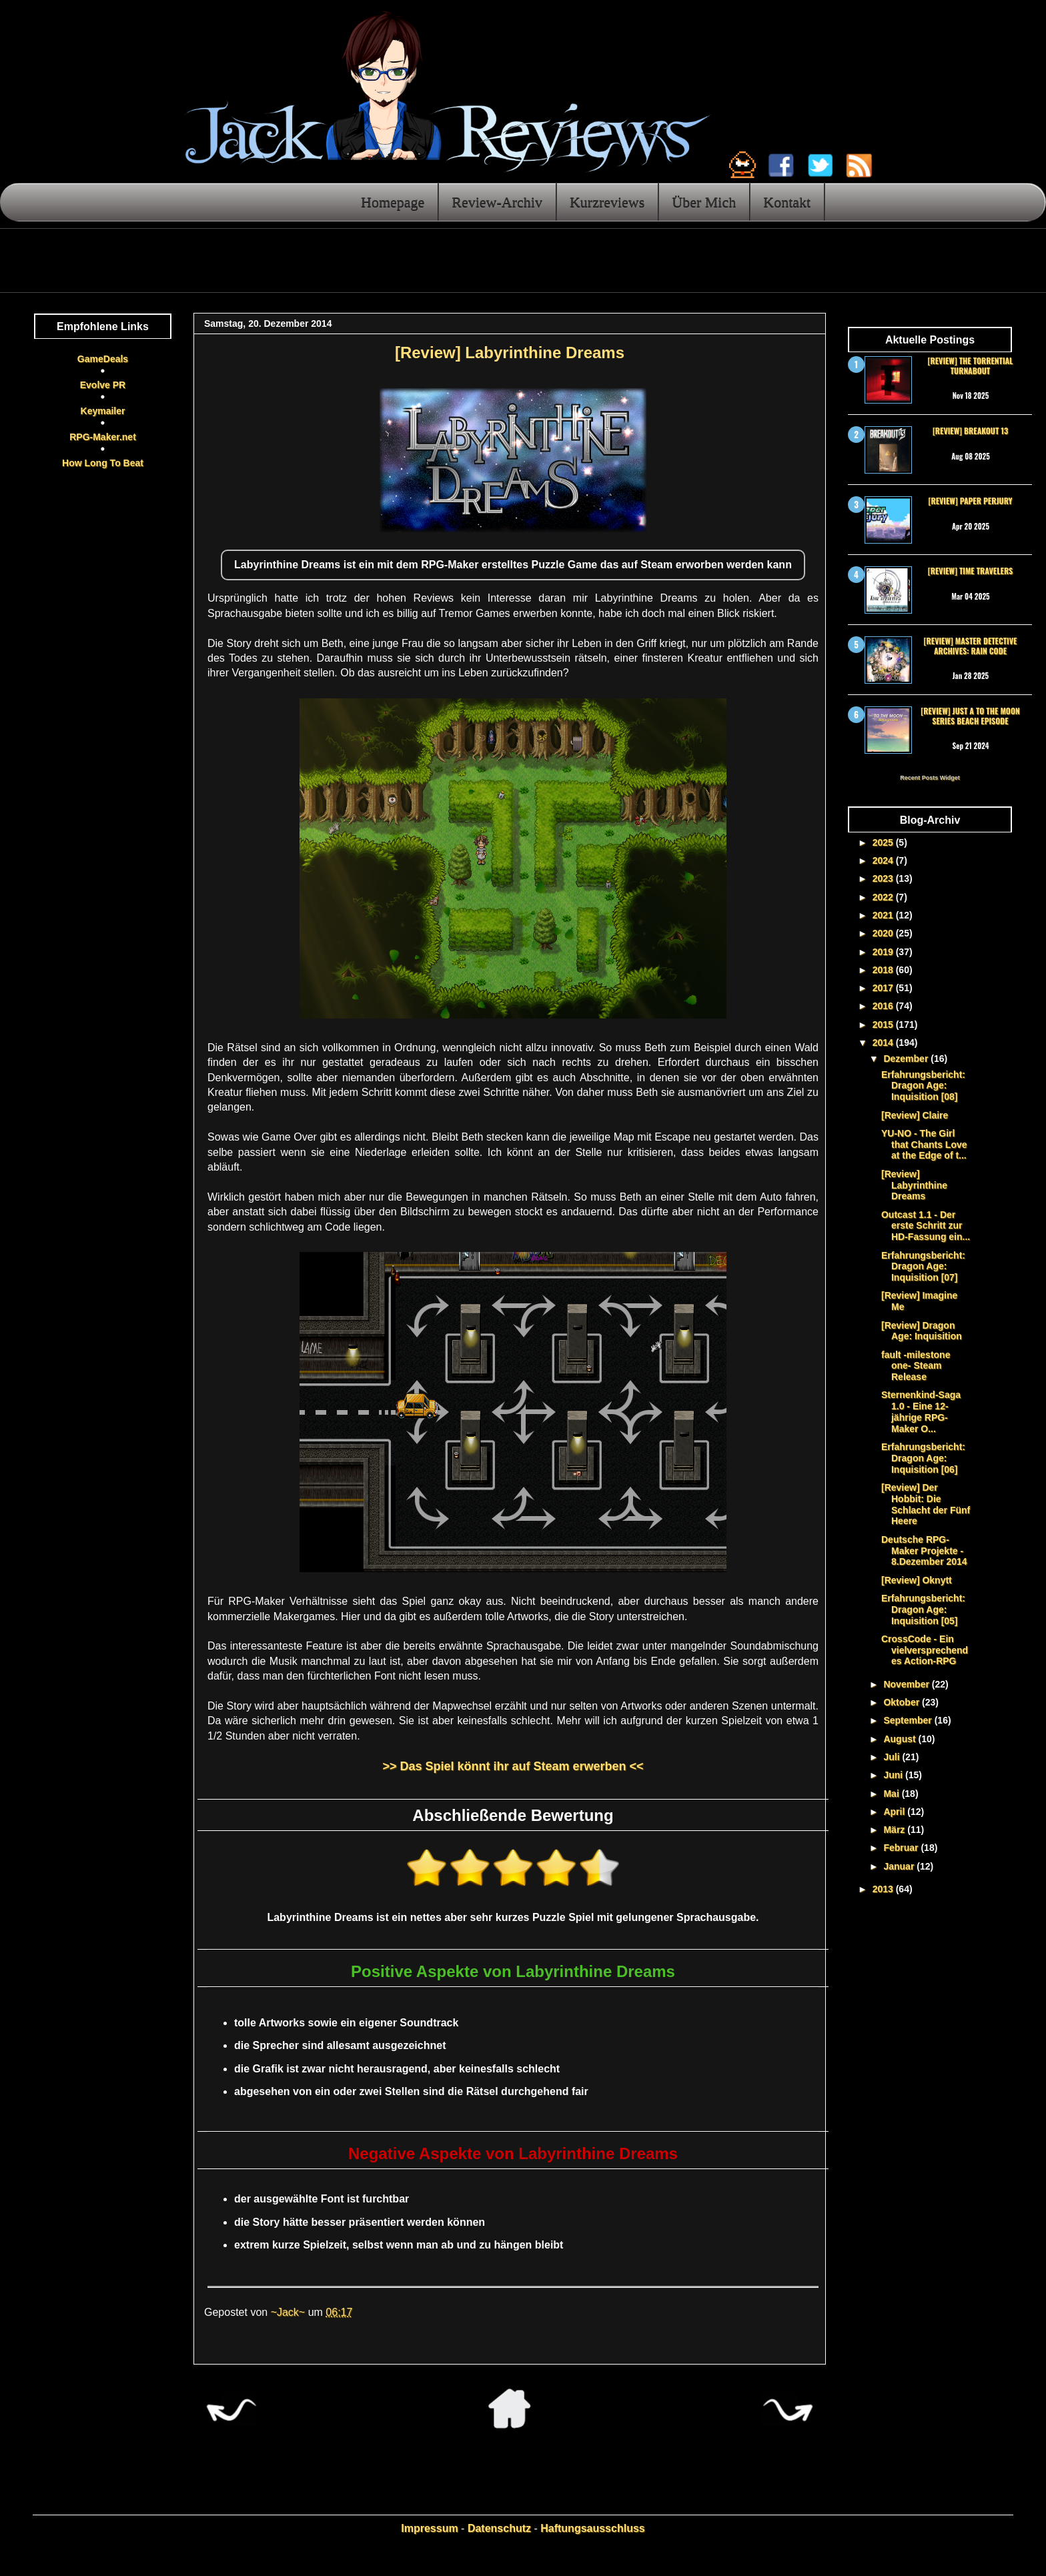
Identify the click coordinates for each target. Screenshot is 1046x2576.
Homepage (392, 201)
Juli (892, 1757)
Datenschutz (499, 2528)
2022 (884, 897)
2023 (884, 878)
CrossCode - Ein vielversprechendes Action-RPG (924, 1650)
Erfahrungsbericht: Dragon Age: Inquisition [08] (923, 1086)
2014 (884, 1042)
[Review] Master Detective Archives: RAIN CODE (970, 645)
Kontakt (787, 201)
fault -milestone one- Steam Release (915, 1366)
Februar (902, 1847)
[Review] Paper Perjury (970, 500)
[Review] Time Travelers (970, 570)
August (900, 1739)
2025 (884, 842)
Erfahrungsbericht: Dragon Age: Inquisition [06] (923, 1458)
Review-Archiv (497, 201)
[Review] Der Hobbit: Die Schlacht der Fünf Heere (925, 1504)
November (907, 1684)
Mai (892, 1793)
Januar (900, 1866)
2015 (884, 1024)
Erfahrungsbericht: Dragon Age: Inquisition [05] (923, 1609)
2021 (884, 915)
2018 (884, 969)
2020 (884, 933)
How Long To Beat (102, 463)
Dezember (907, 1058)
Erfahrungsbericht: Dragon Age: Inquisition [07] (923, 1266)
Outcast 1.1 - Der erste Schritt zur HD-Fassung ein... (925, 1226)
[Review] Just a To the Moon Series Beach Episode (970, 715)
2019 (884, 951)
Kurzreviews (607, 201)
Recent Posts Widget (929, 777)
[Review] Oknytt (916, 1580)
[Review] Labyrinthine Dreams (914, 1185)
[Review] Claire (914, 1115)
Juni (894, 1775)
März (895, 1829)
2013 (884, 1889)
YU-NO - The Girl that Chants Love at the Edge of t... (924, 1144)
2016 (884, 1006)
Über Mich (704, 201)
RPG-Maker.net (102, 437)
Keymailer (103, 411)
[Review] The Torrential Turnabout (970, 365)
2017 (884, 988)
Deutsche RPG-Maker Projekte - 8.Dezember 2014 (924, 1550)
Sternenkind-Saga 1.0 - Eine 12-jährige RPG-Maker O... (921, 1411)
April (895, 1811)
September (908, 1720)
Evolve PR (102, 385)
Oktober (902, 1702)
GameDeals (102, 359)
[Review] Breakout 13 (970, 430)
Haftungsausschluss (592, 2528)
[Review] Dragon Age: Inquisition (921, 1331)
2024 (884, 860)
